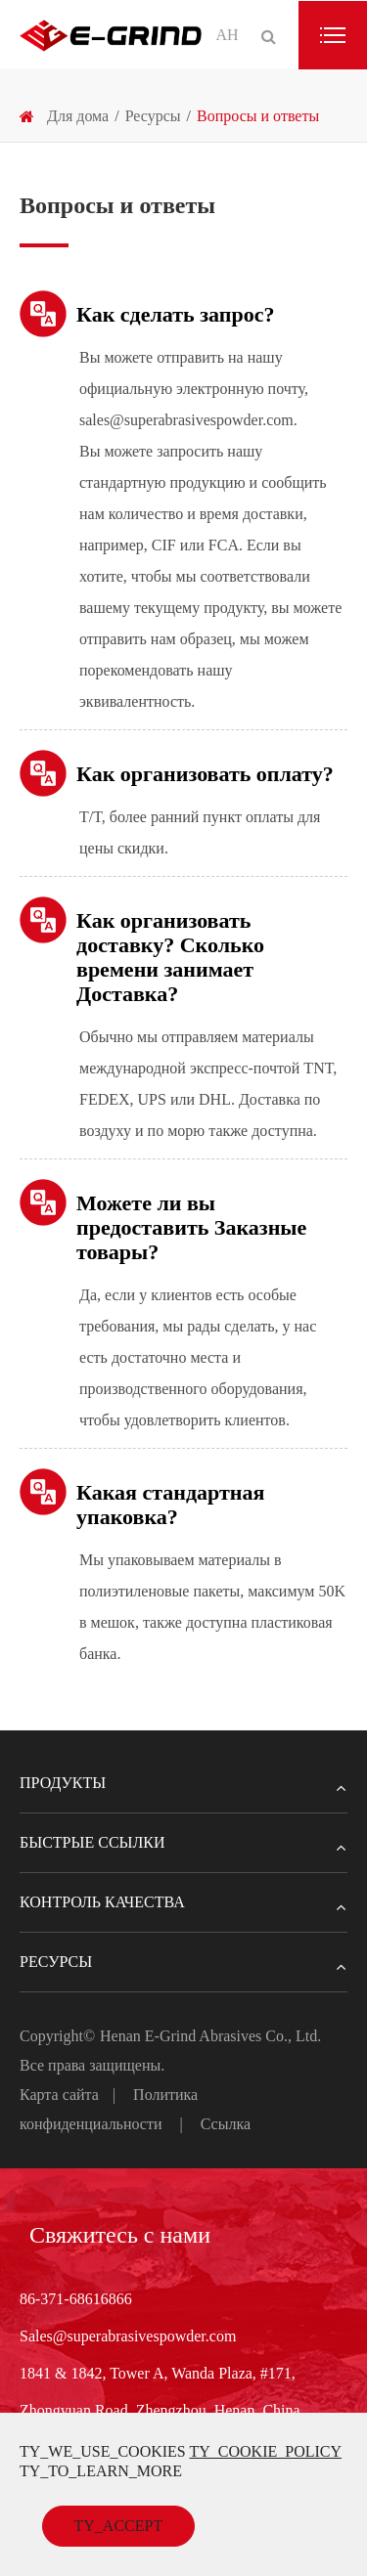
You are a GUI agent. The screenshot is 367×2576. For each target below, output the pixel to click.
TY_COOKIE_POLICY (265, 2451)
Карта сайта (59, 2094)
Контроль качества (183, 1902)
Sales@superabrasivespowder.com (128, 2336)
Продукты (183, 1783)
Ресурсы (153, 116)
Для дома (78, 116)
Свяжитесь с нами (119, 2235)
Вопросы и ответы (258, 116)
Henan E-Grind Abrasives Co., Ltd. (210, 2036)
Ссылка (226, 2124)
